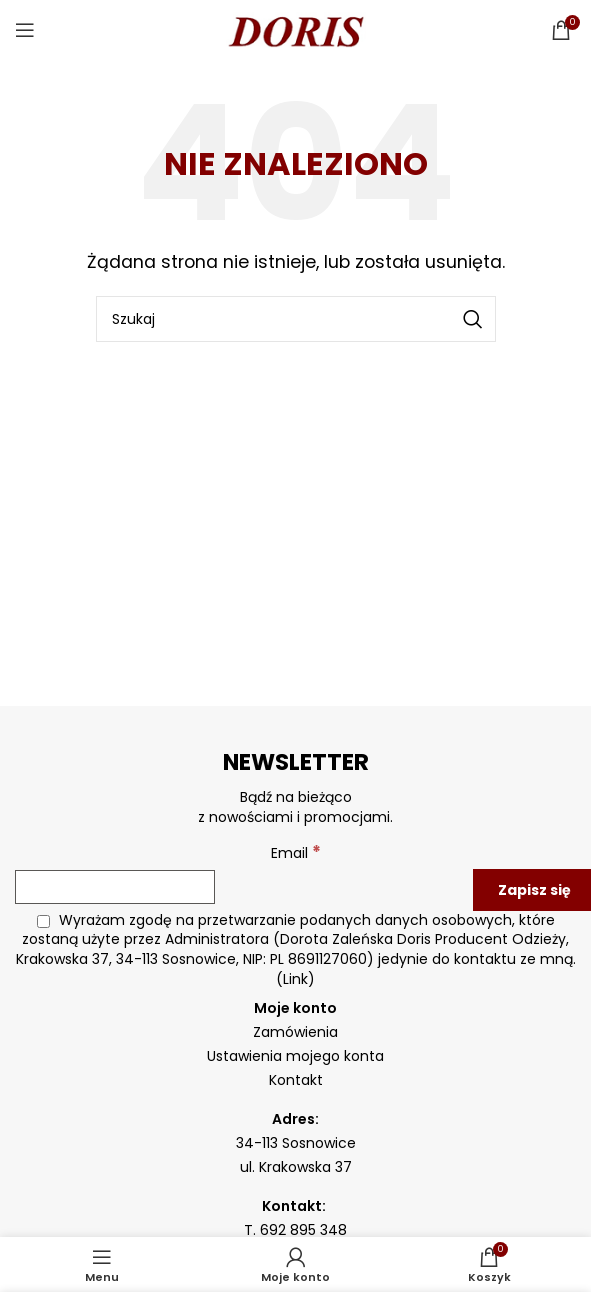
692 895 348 (303, 1230)
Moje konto (295, 1008)
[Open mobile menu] (25, 30)
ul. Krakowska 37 (296, 1167)
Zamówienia (295, 1032)
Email (296, 852)
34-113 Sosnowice (296, 1143)
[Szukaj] (296, 319)
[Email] (115, 887)
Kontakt (296, 1080)
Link (295, 979)
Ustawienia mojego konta (295, 1056)
